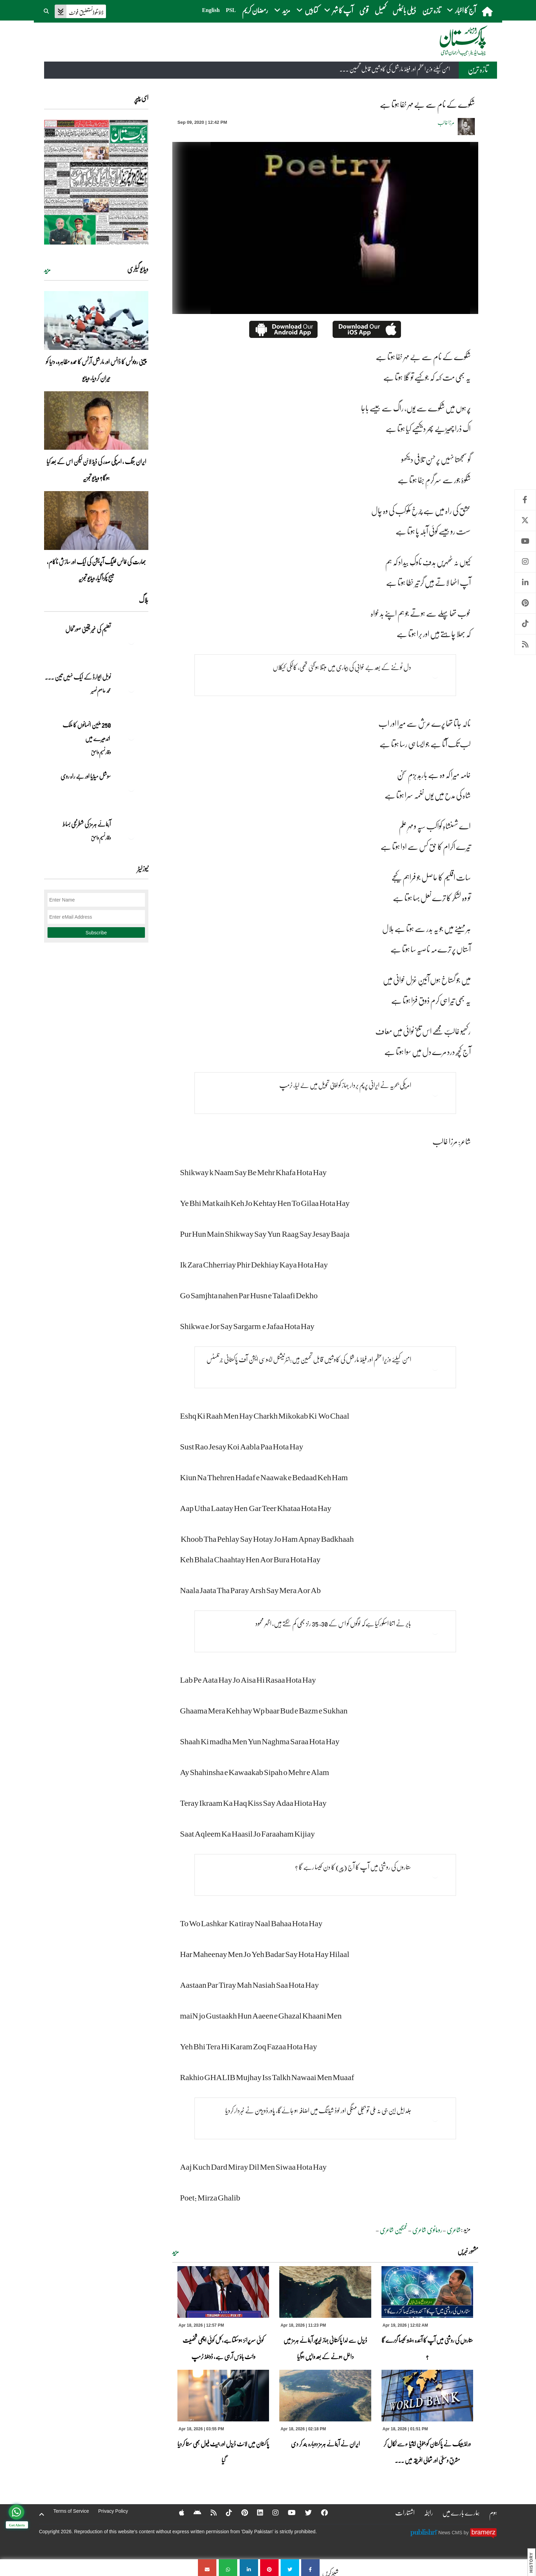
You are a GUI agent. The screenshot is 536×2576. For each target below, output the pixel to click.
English (211, 10)
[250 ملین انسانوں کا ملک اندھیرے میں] (131, 736)
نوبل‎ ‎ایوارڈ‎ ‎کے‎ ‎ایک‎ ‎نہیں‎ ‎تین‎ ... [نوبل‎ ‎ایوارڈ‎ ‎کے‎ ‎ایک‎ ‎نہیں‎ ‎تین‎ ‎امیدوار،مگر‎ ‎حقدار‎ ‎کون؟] (78, 677)
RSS (525, 644)
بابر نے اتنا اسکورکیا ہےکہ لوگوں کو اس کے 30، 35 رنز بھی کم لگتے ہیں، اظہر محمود (333, 1623)
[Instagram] (271, 2512)
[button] (47, 10)
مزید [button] (282, 10)
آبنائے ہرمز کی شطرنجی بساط (87, 824)
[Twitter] (304, 2512)
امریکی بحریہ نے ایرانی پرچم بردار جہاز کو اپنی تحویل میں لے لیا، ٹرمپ (345, 1085)
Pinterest (525, 603)
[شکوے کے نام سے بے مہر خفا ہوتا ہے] (310, 2567)
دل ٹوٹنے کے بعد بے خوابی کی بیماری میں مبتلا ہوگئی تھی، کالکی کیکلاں (342, 667)
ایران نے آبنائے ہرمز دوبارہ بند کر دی (325, 2443)
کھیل (380, 10)
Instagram (525, 562)
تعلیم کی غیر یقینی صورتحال (88, 629)
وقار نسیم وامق (101, 752)
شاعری (454, 2229)
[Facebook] (320, 2512)
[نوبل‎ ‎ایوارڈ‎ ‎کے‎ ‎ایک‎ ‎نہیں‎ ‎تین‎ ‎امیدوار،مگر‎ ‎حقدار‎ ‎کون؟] (131, 689)
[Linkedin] (255, 2512)
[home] (488, 11)
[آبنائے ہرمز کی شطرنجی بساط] (131, 836)
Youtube (525, 541)
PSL (231, 10)
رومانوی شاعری (427, 2229)
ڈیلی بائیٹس (404, 10)
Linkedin (525, 583)
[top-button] (41, 2514)
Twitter (525, 520)
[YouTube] (287, 2512)
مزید (175, 2251)
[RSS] (209, 2512)
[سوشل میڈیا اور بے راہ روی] (131, 788)
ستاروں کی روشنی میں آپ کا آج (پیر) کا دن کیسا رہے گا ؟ (353, 1866)
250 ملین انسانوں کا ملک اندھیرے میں (86, 731)
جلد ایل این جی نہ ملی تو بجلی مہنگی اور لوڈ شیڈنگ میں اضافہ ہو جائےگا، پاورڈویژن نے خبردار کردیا (318, 2110)
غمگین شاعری (394, 2229)
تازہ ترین (431, 10)
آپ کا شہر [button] (338, 10)
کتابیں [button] (307, 10)
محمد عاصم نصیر (101, 690)
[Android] (193, 2512)
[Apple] (177, 2512)
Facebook (525, 500)
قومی (363, 10)
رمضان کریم (255, 10)
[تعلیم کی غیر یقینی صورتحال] (131, 641)
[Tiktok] (224, 2512)
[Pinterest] (240, 2512)
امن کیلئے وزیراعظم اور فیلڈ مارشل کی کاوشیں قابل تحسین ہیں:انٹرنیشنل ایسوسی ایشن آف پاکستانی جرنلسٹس (308, 1359)
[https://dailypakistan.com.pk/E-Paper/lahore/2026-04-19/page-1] (96, 182)
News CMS (451, 2532)
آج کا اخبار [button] (461, 10)
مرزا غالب (446, 122)
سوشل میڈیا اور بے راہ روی (85, 776)
